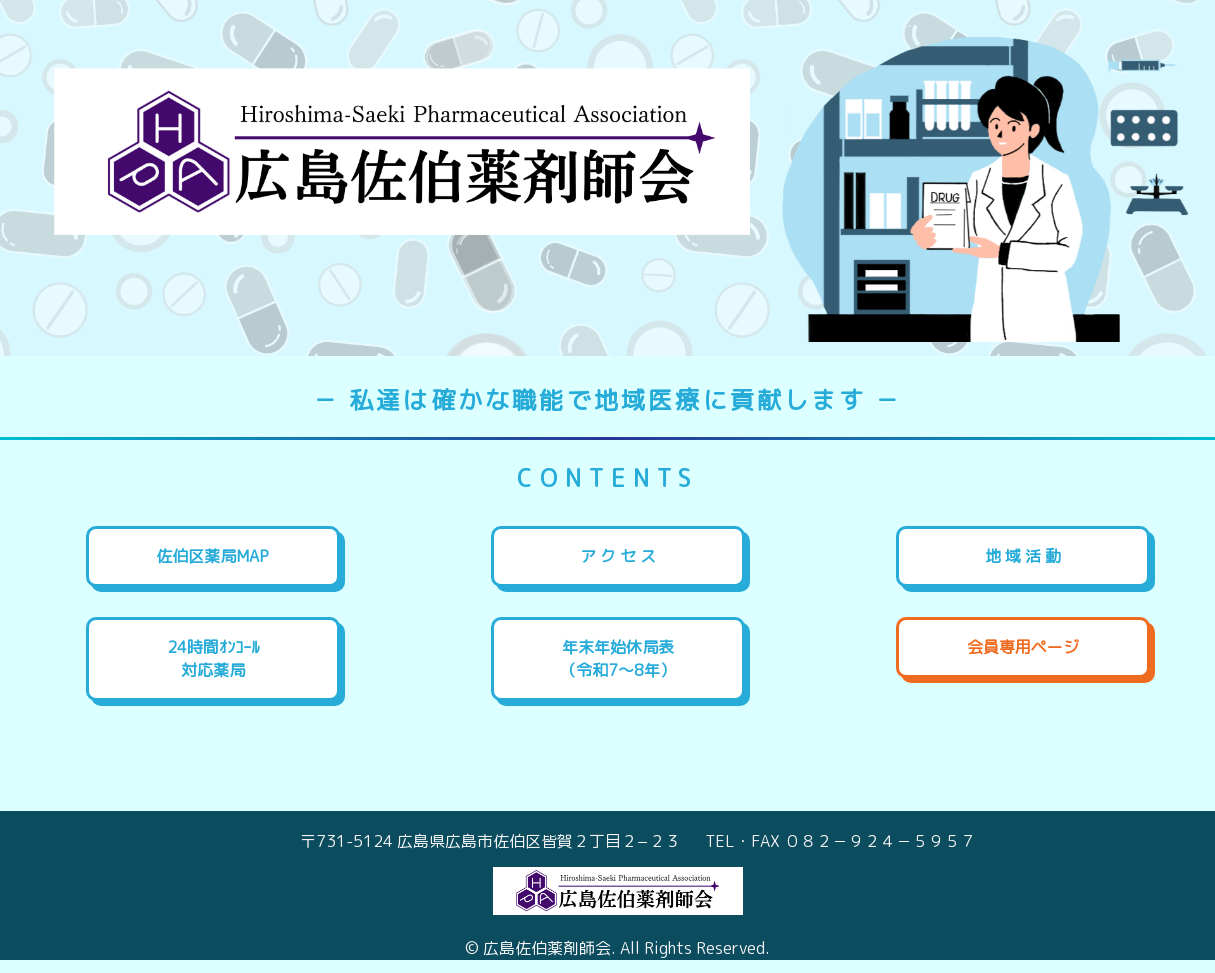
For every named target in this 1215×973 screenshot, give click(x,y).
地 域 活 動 (1023, 556)
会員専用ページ (1023, 647)
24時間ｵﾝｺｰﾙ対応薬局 (213, 658)
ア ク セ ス (618, 556)
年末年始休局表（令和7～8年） (618, 658)
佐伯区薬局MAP (212, 556)
